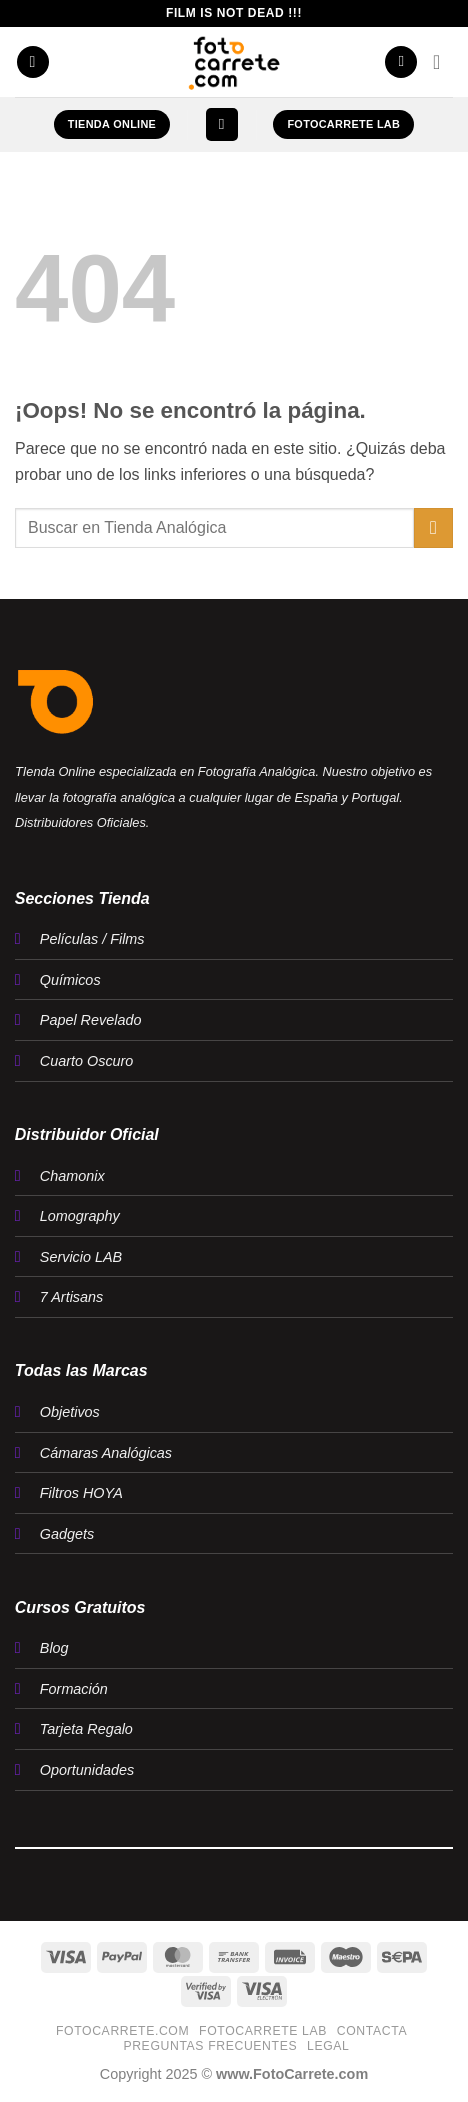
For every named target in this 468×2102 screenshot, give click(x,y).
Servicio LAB (81, 1257)
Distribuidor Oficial (87, 1134)
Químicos (70, 980)
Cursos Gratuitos (80, 1607)
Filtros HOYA (81, 1493)
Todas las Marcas (81, 1370)
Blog (54, 1648)
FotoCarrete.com (122, 2031)
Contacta (372, 2031)
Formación (74, 1689)
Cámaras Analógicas (106, 1453)
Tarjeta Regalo (86, 1729)
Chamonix (72, 1176)
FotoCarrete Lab (263, 2031)
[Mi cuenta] (401, 62)
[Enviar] (433, 527)
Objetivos (70, 1412)
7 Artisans (71, 1297)
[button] (33, 62)
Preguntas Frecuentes (210, 2046)
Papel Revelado (91, 1020)
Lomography (80, 1216)
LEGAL (328, 2046)
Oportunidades (87, 1770)
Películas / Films (92, 939)
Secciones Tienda (82, 898)
